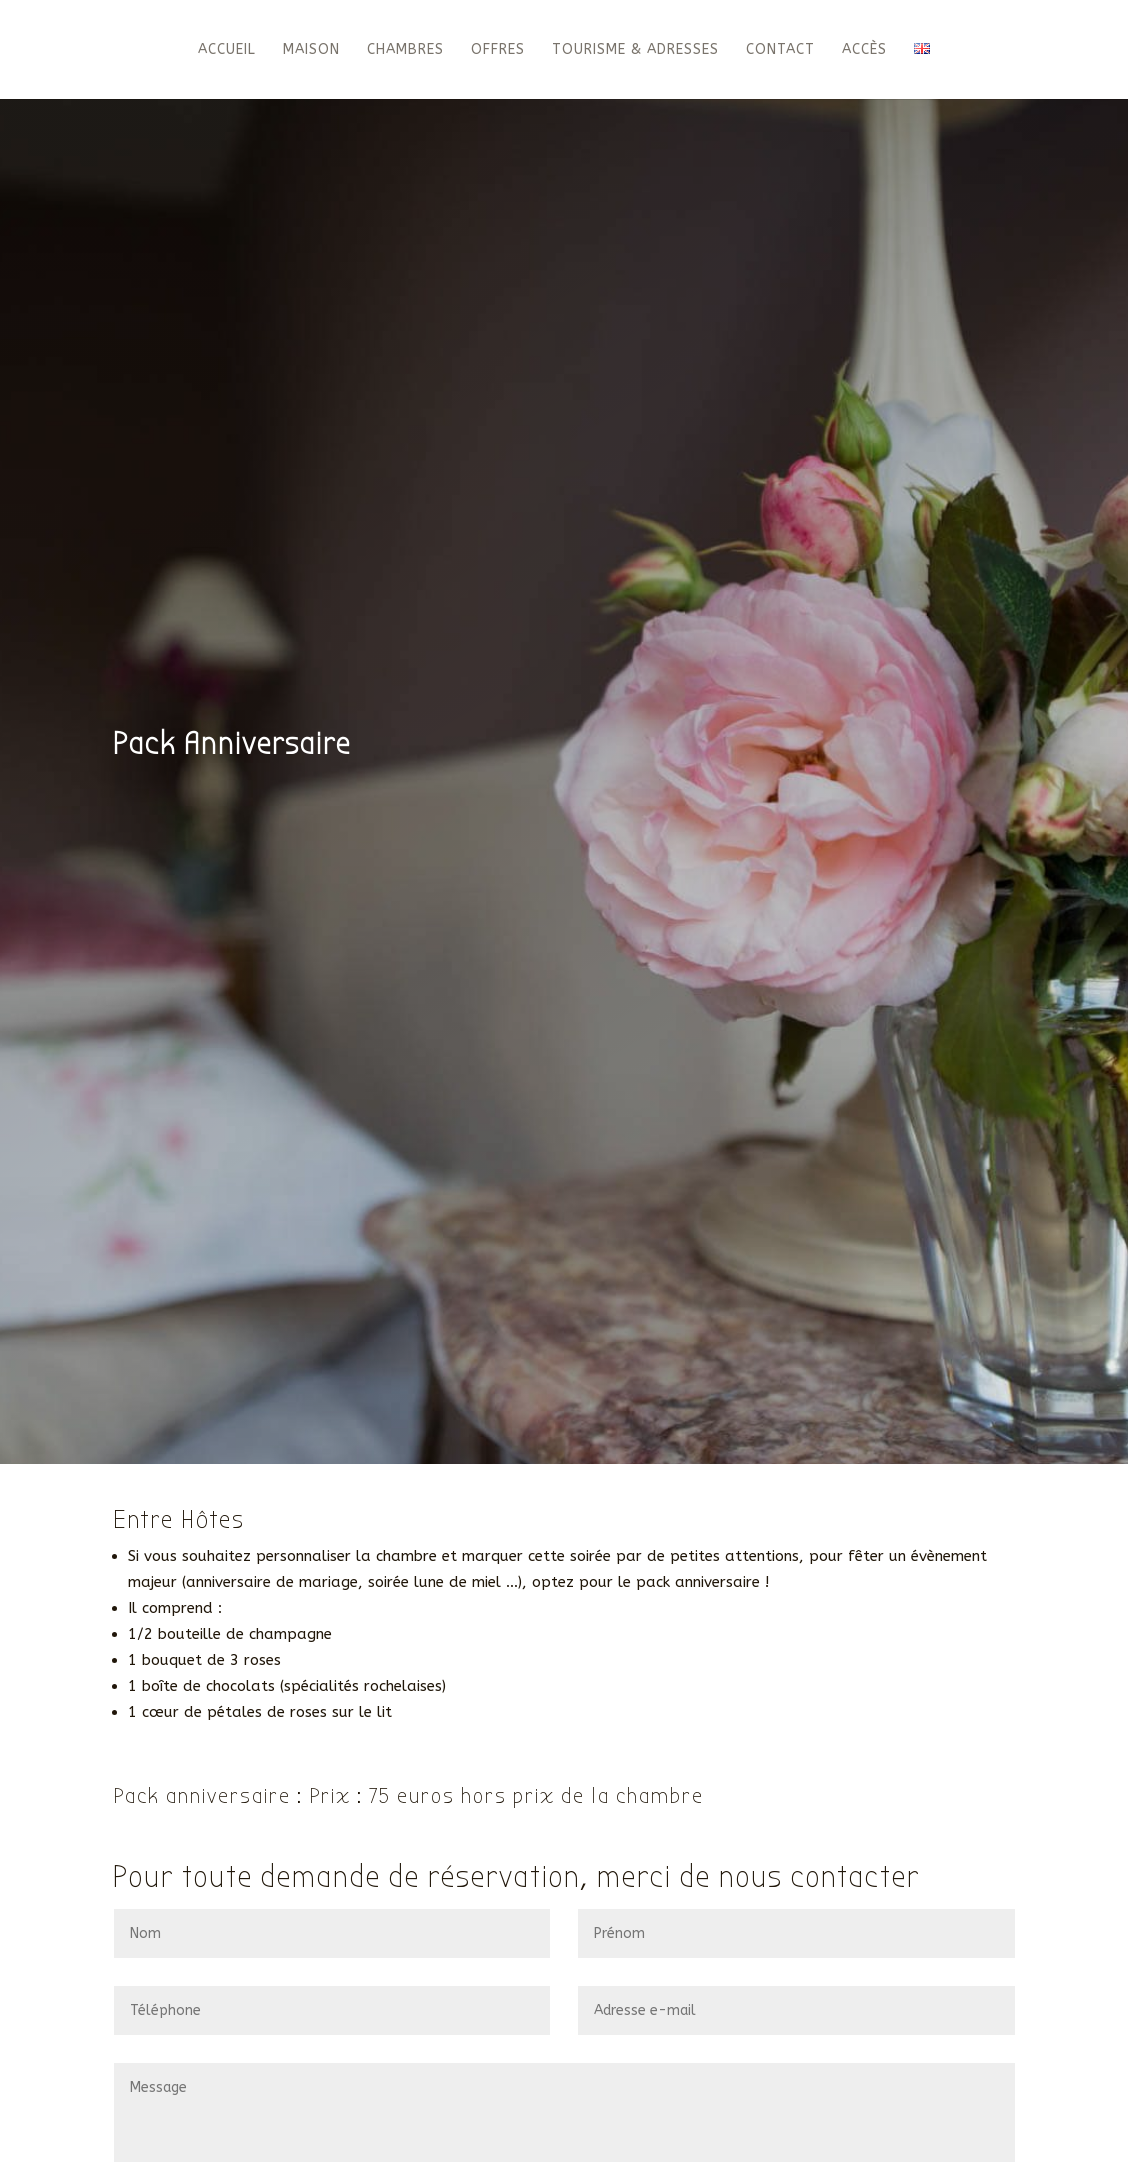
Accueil (227, 50)
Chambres (405, 50)
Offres (498, 50)
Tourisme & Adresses (635, 50)
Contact (780, 50)
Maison (311, 50)
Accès (864, 50)
